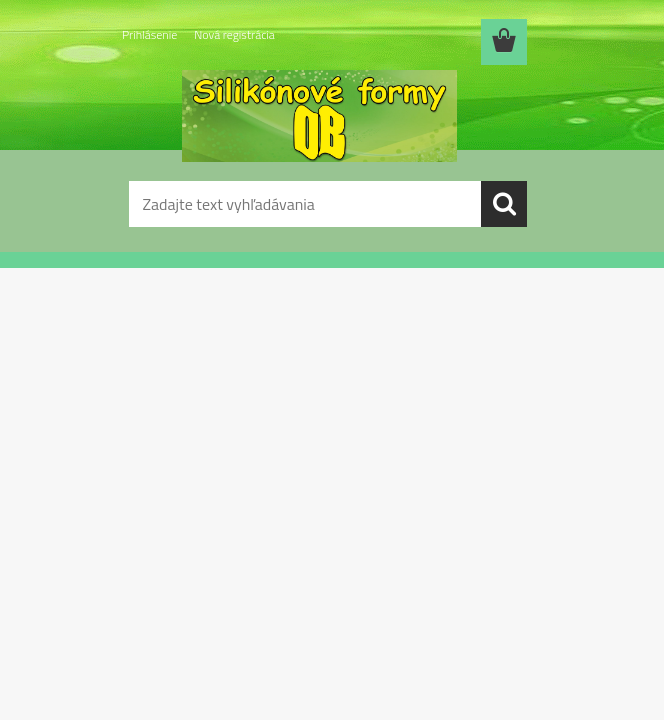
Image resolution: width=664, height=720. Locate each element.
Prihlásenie (149, 34)
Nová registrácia (234, 34)
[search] (504, 204)
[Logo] (319, 116)
